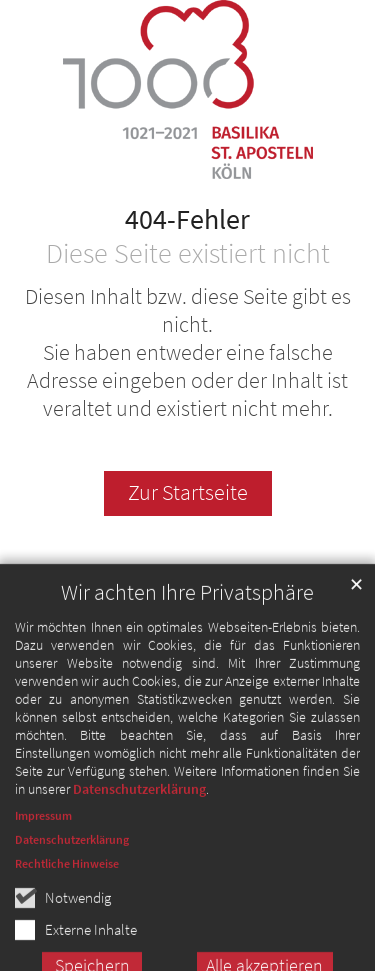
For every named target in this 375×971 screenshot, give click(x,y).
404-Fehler (187, 220)
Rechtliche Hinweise (67, 887)
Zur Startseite (188, 492)
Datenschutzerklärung (139, 813)
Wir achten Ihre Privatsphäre (187, 616)
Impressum (43, 839)
